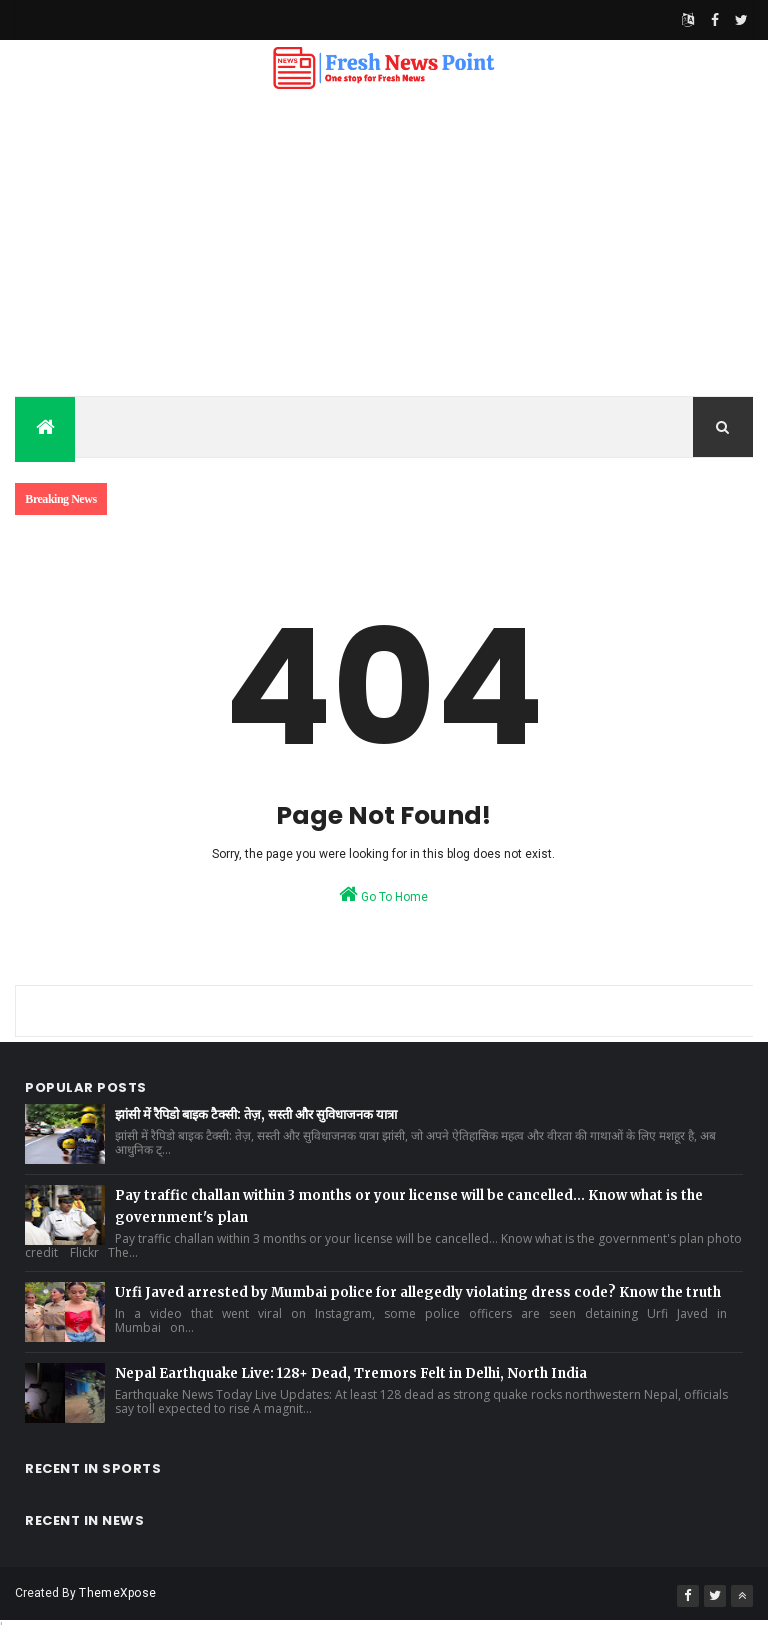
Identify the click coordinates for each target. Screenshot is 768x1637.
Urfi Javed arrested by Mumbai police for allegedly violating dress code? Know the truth (418, 1292)
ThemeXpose (117, 1593)
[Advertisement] (384, 246)
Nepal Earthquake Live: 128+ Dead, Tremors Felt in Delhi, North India (351, 1373)
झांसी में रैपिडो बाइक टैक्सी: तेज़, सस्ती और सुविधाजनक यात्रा (256, 1114)
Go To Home (383, 894)
